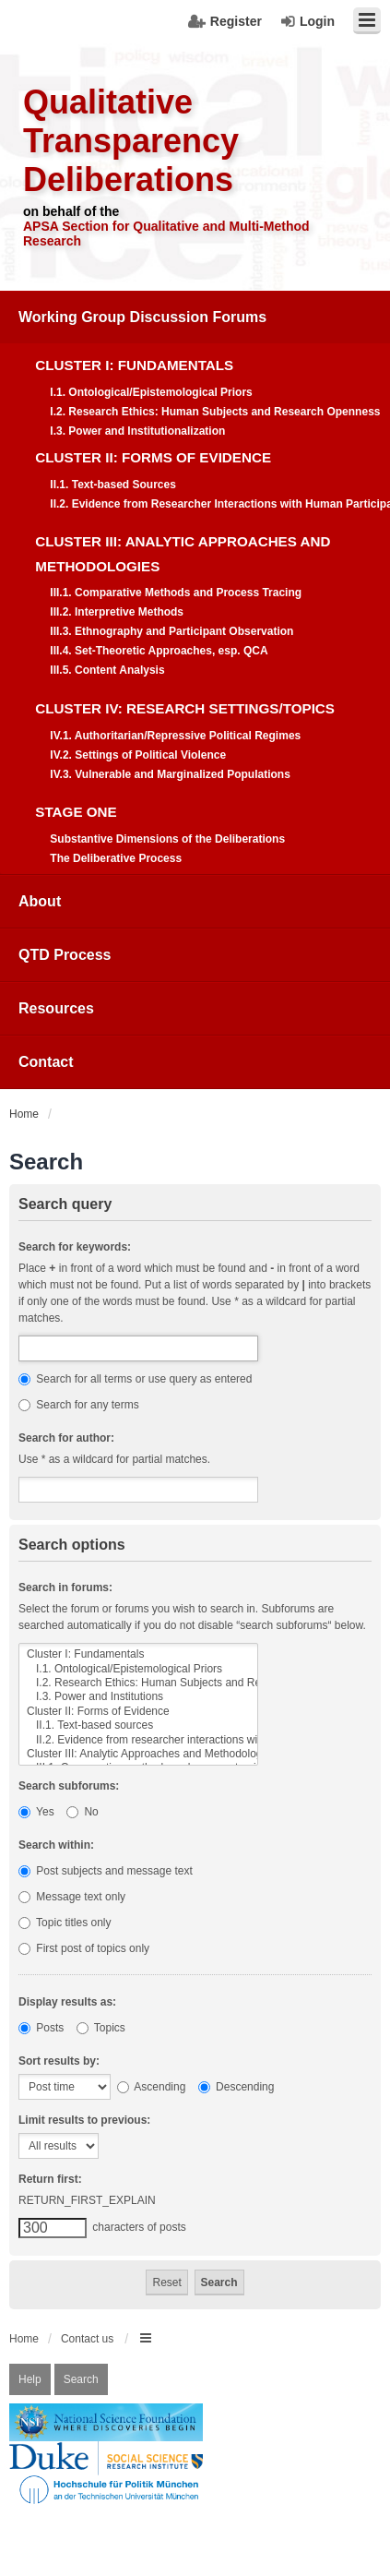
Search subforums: (68, 1785)
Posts (41, 2027)
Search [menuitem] (81, 2379)
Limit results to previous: (84, 2120)
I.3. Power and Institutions (138, 1697)
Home (24, 2338)
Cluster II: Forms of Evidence (138, 1712)
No (82, 1811)
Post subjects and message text (105, 1870)
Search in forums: (65, 1587)
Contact (46, 1062)
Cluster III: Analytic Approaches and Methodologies (138, 1754)
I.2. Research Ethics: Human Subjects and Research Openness (138, 1683)
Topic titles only (65, 1922)
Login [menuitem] (317, 21)
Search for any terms (78, 1404)
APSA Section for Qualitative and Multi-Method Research (166, 233)
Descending (236, 2086)
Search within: (56, 1845)
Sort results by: (59, 2061)
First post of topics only (83, 1948)
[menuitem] (195, 583)
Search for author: (66, 1438)
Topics (101, 2027)
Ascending (151, 2086)
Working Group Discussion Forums (142, 317)
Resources (56, 1008)
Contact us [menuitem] (87, 2338)
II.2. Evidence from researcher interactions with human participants (138, 1740)
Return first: (50, 2179)
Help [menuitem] (29, 2379)
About (39, 901)
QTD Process (64, 955)
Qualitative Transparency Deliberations (131, 140)
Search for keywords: (74, 1246)
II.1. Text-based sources (138, 1725)
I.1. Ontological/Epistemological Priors (138, 1669)
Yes (36, 1811)
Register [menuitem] (236, 21)
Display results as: (67, 2001)
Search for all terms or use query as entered (135, 1378)
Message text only (71, 1896)
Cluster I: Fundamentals (138, 1654)
